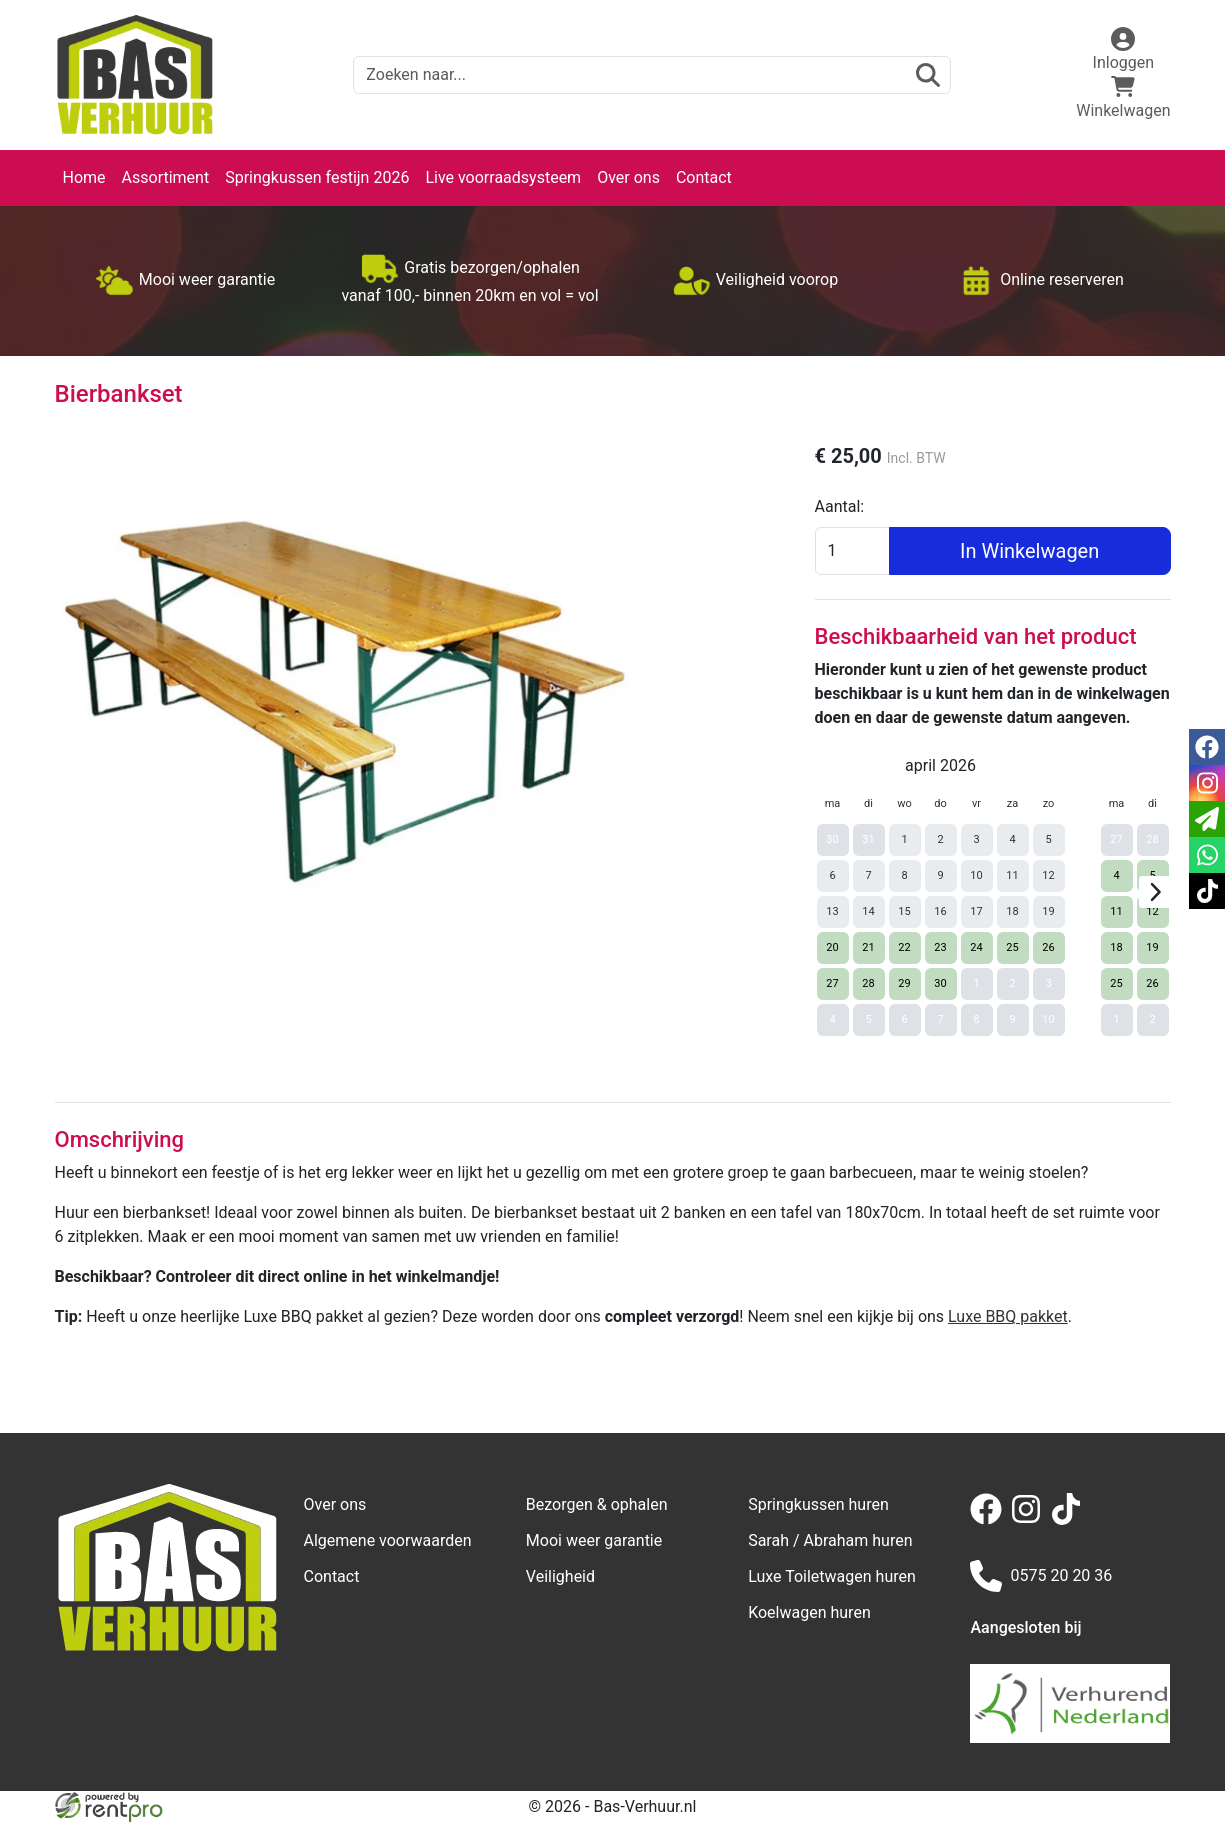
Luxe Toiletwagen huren (832, 1576)
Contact (704, 177)
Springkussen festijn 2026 (317, 177)
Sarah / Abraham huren (830, 1540)
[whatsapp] (1207, 855)
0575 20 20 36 (1041, 1576)
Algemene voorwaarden (388, 1540)
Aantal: (840, 506)
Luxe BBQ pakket (1008, 1316)
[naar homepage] (135, 75)
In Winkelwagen (1029, 551)
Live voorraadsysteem (503, 177)
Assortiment (166, 177)
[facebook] (990, 1519)
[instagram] (1030, 1519)
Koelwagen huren (809, 1612)
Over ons (628, 177)
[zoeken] (928, 75)
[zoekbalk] (652, 75)
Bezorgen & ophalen (597, 1504)
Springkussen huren (818, 1504)
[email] (1207, 819)
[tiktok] (1070, 1519)
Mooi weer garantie (594, 1540)
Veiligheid (560, 1576)
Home (84, 177)
